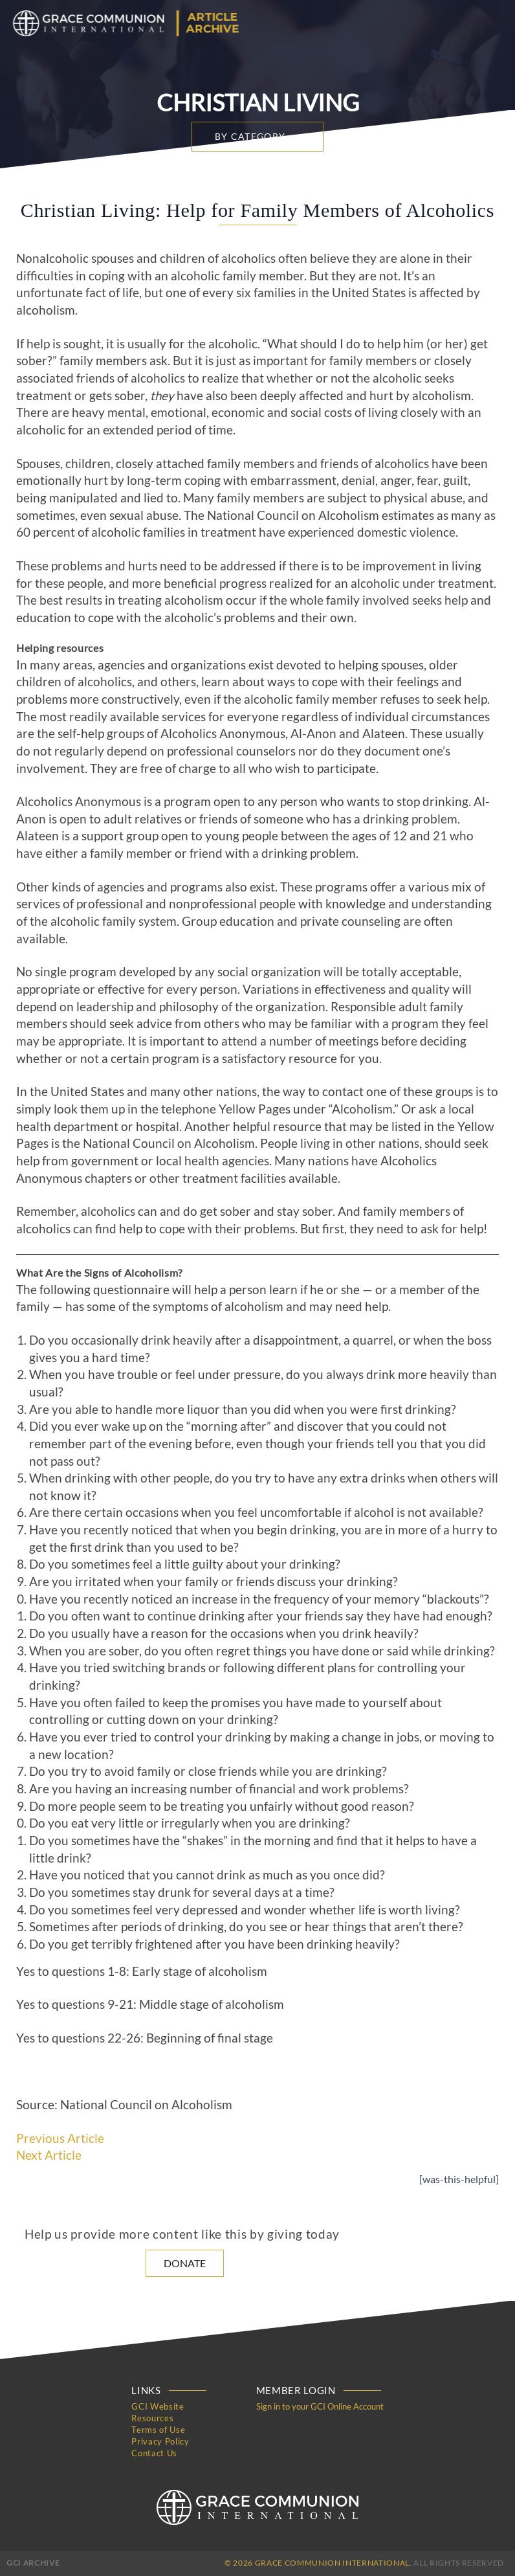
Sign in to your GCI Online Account (320, 2406)
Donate (185, 2263)
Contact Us (154, 2453)
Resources (152, 2418)
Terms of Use (158, 2430)
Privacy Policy (160, 2441)
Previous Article (60, 2138)
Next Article (49, 2155)
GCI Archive (33, 2563)
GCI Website (157, 2406)
